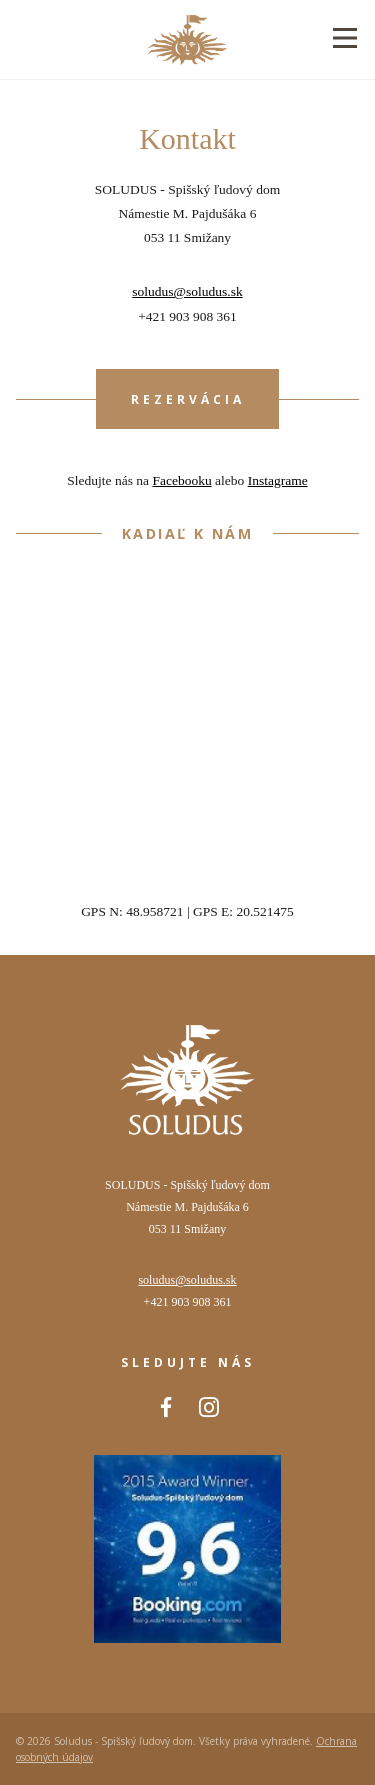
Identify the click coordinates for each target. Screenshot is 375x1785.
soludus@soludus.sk (187, 291)
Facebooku (181, 480)
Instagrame (278, 480)
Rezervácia (188, 399)
